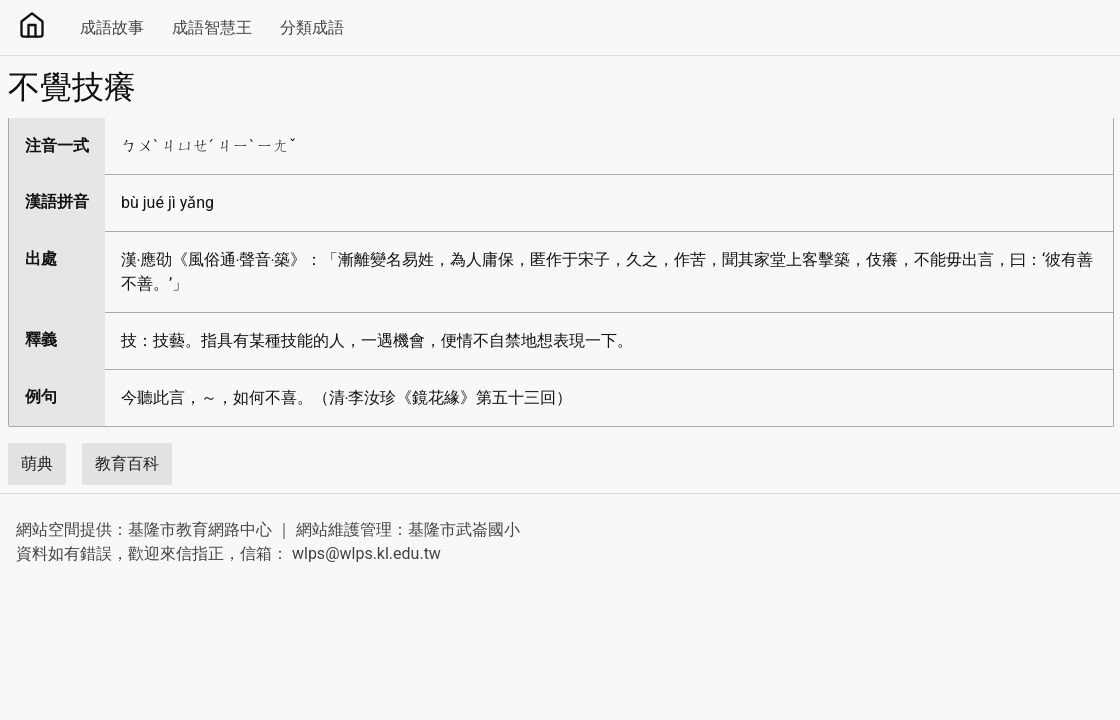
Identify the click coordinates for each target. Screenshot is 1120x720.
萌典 (37, 463)
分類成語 (312, 27)
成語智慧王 (212, 27)
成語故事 (112, 27)
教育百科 (127, 463)
